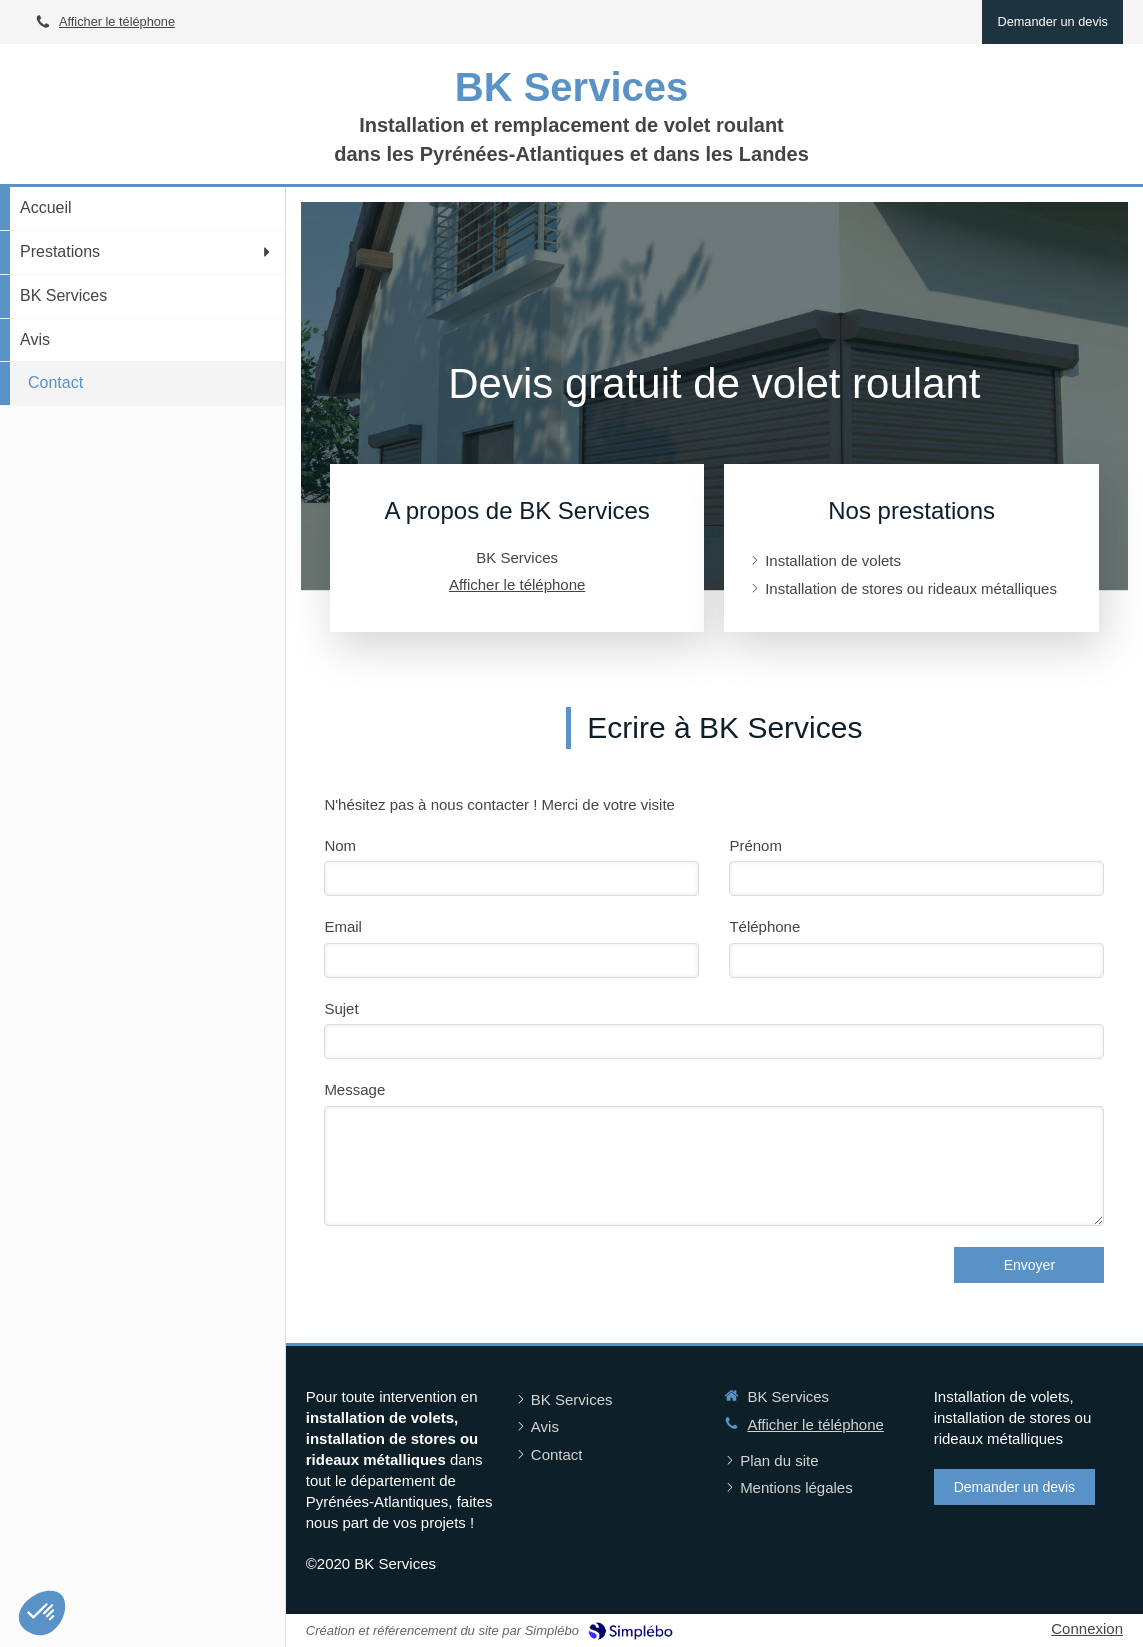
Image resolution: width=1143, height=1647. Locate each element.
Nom (340, 845)
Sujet (341, 1008)
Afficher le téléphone (117, 21)
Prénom (755, 845)
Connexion (1087, 1628)
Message (354, 1089)
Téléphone (764, 926)
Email (343, 926)
